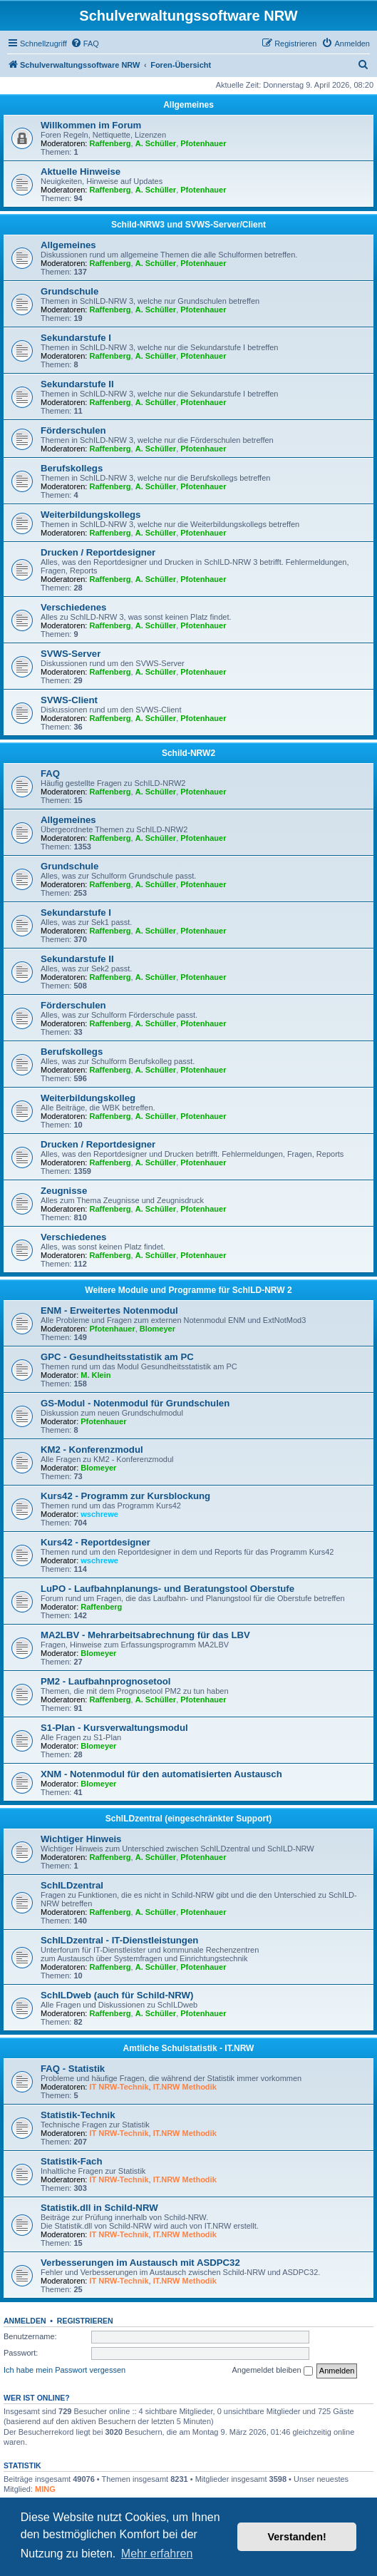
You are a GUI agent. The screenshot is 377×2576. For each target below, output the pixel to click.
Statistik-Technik (78, 2115)
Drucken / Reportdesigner (98, 552)
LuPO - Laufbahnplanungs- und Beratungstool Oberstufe (167, 1588)
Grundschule (69, 291)
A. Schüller (155, 143)
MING (45, 2489)
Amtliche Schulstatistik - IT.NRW (188, 2048)
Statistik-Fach (71, 2161)
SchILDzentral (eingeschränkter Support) (188, 1819)
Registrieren (85, 2320)
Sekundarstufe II (77, 384)
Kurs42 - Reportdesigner (95, 1542)
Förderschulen (73, 430)
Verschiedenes (73, 607)
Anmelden (25, 2320)
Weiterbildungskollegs (90, 514)
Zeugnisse (64, 1190)
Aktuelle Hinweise (80, 171)
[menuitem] (85, 43)
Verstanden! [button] (297, 2536)
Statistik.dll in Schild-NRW (99, 2207)
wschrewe (99, 1514)
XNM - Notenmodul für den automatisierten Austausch (161, 1774)
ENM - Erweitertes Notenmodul (109, 1310)
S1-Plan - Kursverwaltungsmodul (114, 1727)
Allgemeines (188, 105)
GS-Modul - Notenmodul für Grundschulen (135, 1403)
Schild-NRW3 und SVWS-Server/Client (188, 225)
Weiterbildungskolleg (88, 1098)
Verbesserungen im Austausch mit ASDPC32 (140, 2262)
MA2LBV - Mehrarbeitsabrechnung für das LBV (145, 1635)
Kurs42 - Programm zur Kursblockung (125, 1496)
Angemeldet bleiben (272, 2371)
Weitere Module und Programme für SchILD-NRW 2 (188, 1290)
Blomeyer (157, 1328)
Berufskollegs (72, 468)
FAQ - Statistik (73, 2068)
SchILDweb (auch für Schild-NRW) (117, 1995)
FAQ (50, 773)
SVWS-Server (70, 653)
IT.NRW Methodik (185, 2086)
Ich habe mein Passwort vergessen (64, 2370)
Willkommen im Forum (91, 125)
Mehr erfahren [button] (157, 2553)
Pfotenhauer (203, 143)
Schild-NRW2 (188, 753)
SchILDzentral (72, 1885)
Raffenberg (110, 143)
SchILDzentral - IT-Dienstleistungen (119, 1940)
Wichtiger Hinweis (81, 1839)
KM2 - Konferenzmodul (92, 1449)
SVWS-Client (69, 700)
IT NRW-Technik (119, 2086)
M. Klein (95, 1375)
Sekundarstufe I (76, 337)
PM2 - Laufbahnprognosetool (105, 1681)
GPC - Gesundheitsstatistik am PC (117, 1356)
